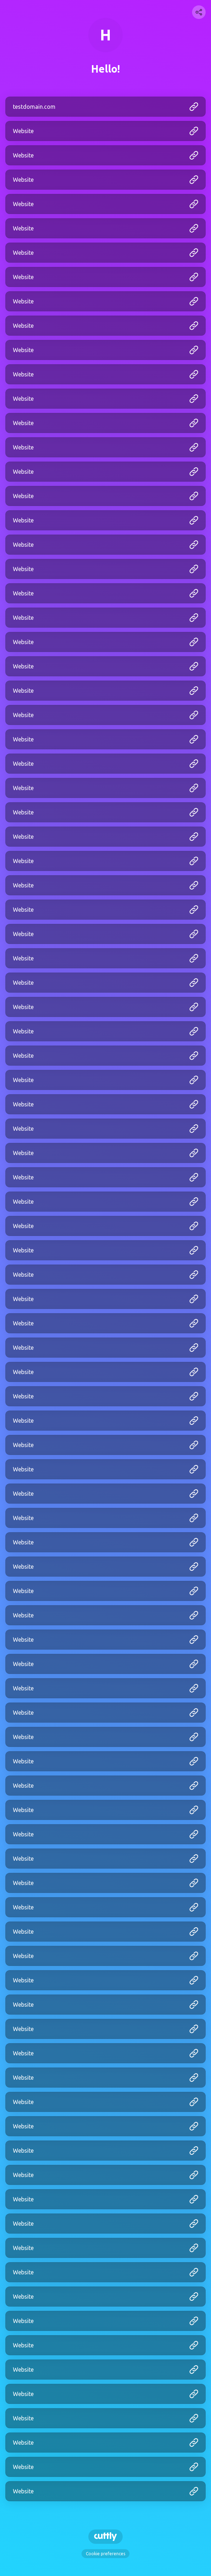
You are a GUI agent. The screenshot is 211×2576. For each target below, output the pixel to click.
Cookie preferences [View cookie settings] (105, 2553)
